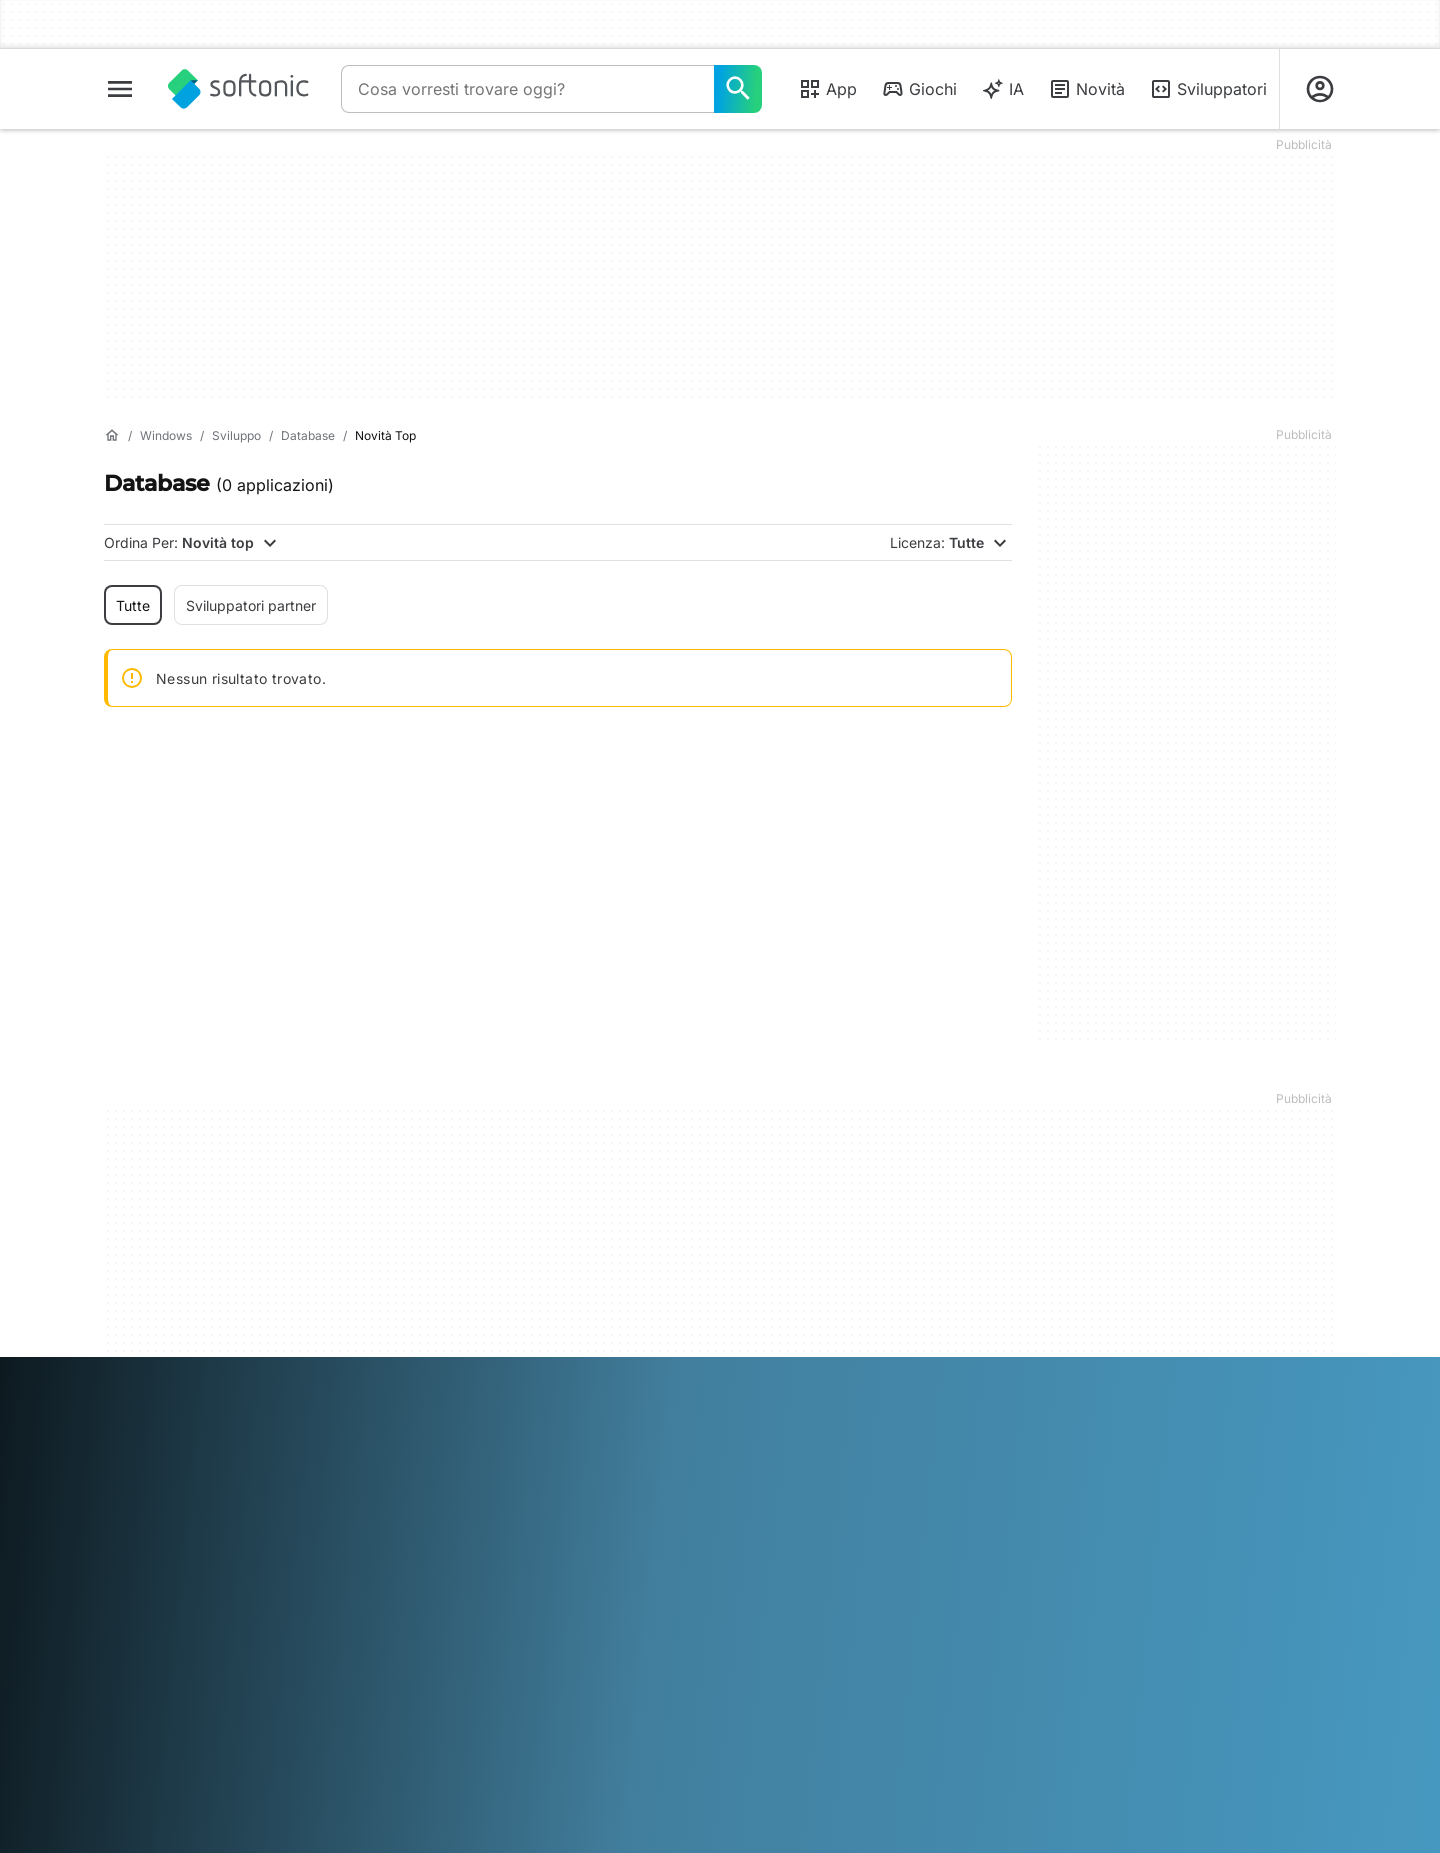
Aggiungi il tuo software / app (186, 1604)
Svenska (962, 1699)
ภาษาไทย (133, 1727)
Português (827, 1699)
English (229, 1699)
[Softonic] (238, 89)
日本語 (585, 1699)
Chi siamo (135, 1456)
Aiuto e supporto (158, 1511)
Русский (897, 1699)
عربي (120, 1699)
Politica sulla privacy (798, 1539)
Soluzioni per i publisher (495, 1456)
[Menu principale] (120, 89)
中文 (312, 1727)
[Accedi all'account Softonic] (1320, 89)
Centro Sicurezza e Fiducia (192, 1484)
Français (346, 1699)
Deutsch (171, 1699)
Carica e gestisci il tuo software (489, 1494)
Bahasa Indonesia (439, 1699)
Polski (767, 1699)
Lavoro (126, 1539)
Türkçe (192, 1727)
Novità (1086, 89)
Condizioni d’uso (785, 1511)
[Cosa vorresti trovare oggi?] (738, 89)
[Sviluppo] (236, 436)
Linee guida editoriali (171, 1566)
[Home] (112, 436)
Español (285, 1699)
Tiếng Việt (256, 1727)
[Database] (308, 436)
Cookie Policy (776, 1566)
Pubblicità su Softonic (489, 1558)
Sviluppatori (1208, 89)
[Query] (527, 89)
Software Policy (469, 1531)
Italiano (530, 1699)
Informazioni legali (791, 1484)
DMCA (753, 1456)
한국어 (635, 1699)
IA (1002, 89)
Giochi (919, 89)
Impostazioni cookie (797, 1594)
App (827, 89)
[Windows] (166, 436)
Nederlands (702, 1699)
